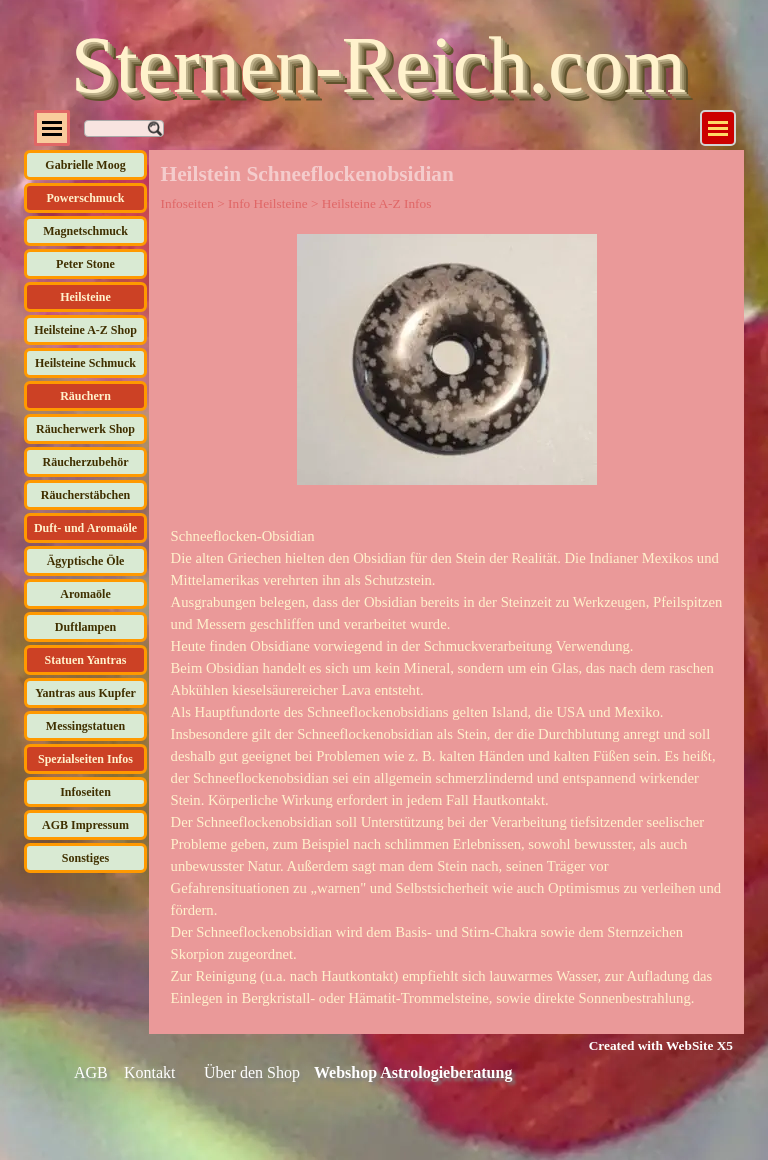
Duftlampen (85, 627)
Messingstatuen (85, 726)
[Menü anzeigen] (718, 128)
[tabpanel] (447, 767)
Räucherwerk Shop (85, 429)
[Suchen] (124, 128)
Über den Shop (252, 1072)
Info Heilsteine (268, 203)
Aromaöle (85, 594)
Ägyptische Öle (86, 561)
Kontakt (150, 1072)
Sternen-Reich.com (378, 65)
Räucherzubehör (86, 462)
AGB (91, 1072)
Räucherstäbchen (85, 495)
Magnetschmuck (85, 231)
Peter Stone (85, 264)
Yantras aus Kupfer (85, 693)
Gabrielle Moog (85, 165)
